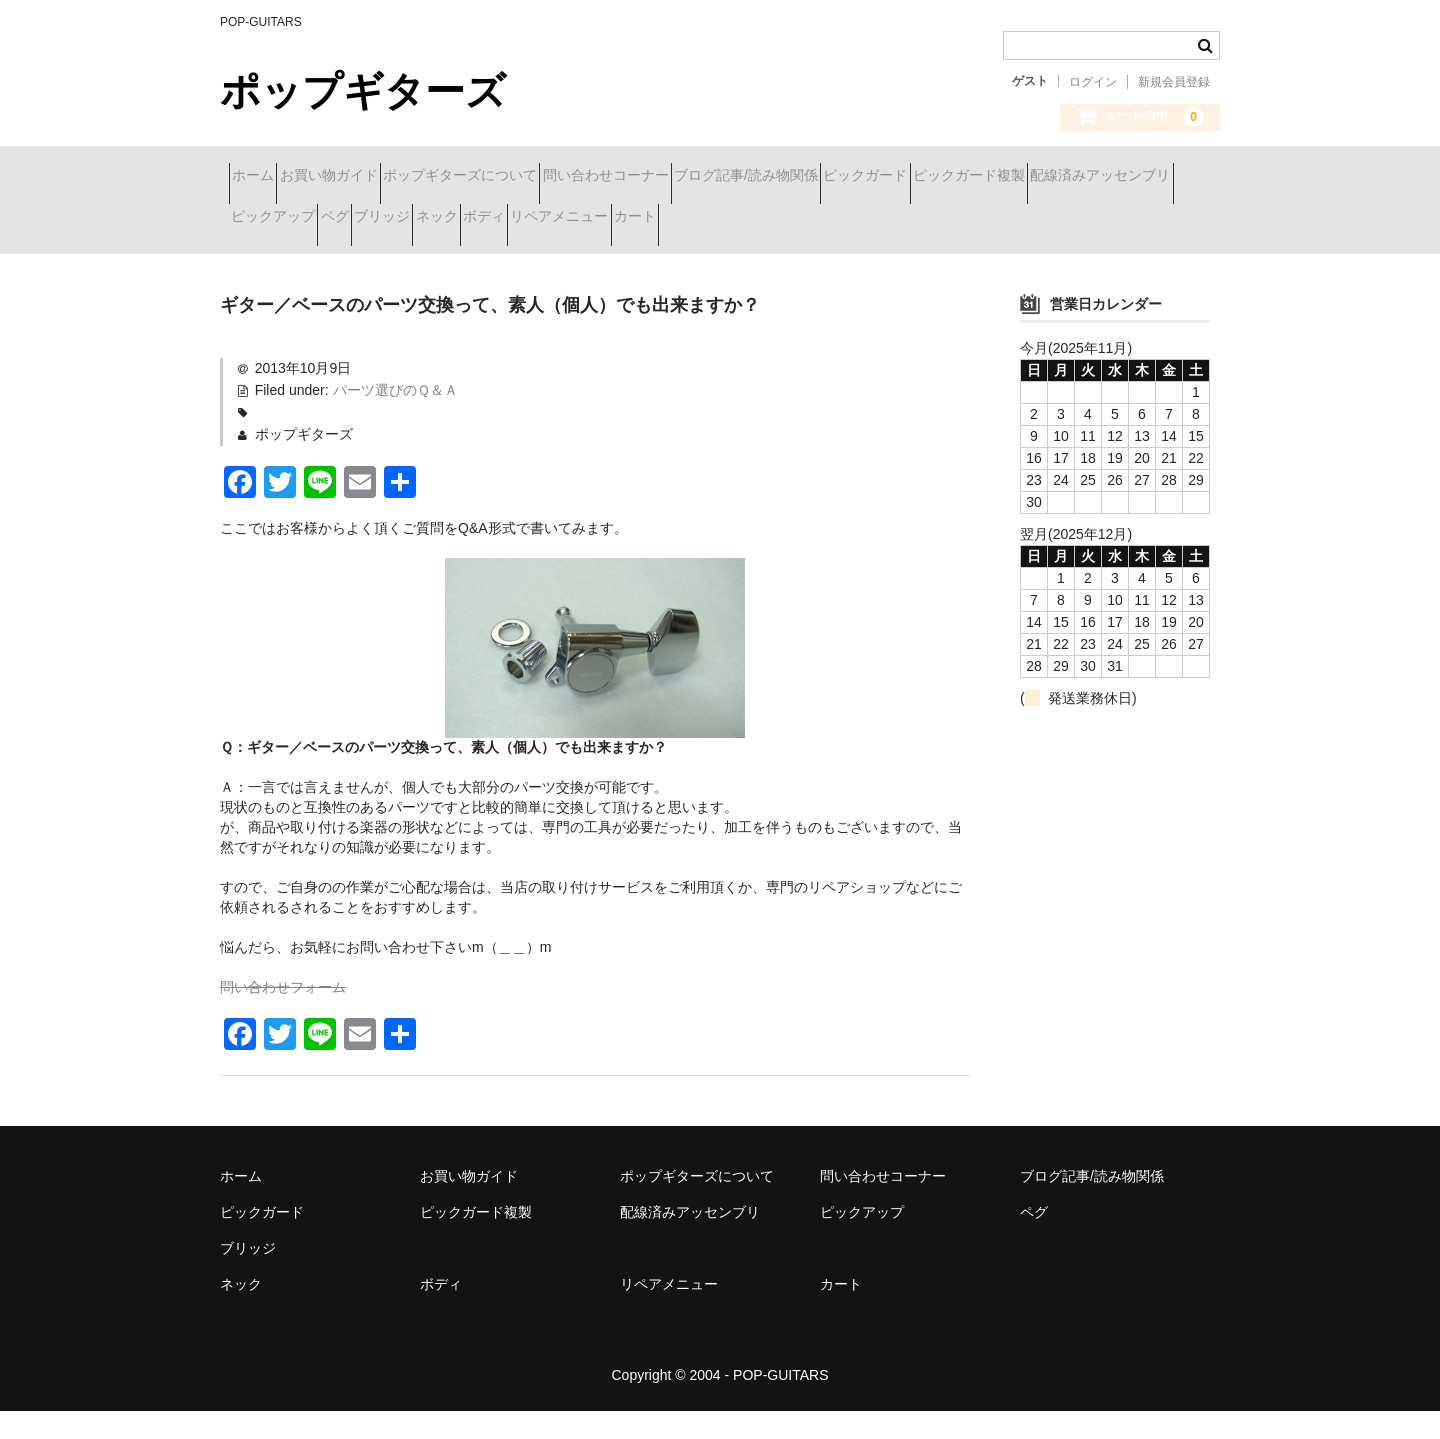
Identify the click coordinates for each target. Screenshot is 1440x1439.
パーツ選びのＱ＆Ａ (395, 417)
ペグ (713, 219)
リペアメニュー (1080, 219)
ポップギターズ (363, 91)
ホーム (262, 177)
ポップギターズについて (540, 177)
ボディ (969, 219)
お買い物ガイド (373, 177)
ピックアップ (616, 219)
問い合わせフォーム (283, 1015)
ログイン (1093, 82)
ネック (886, 219)
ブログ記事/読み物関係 (897, 177)
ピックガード (1052, 177)
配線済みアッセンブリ (463, 219)
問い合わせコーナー (721, 177)
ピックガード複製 (296, 219)
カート (261, 261)
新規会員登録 (1174, 82)
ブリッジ (796, 219)
